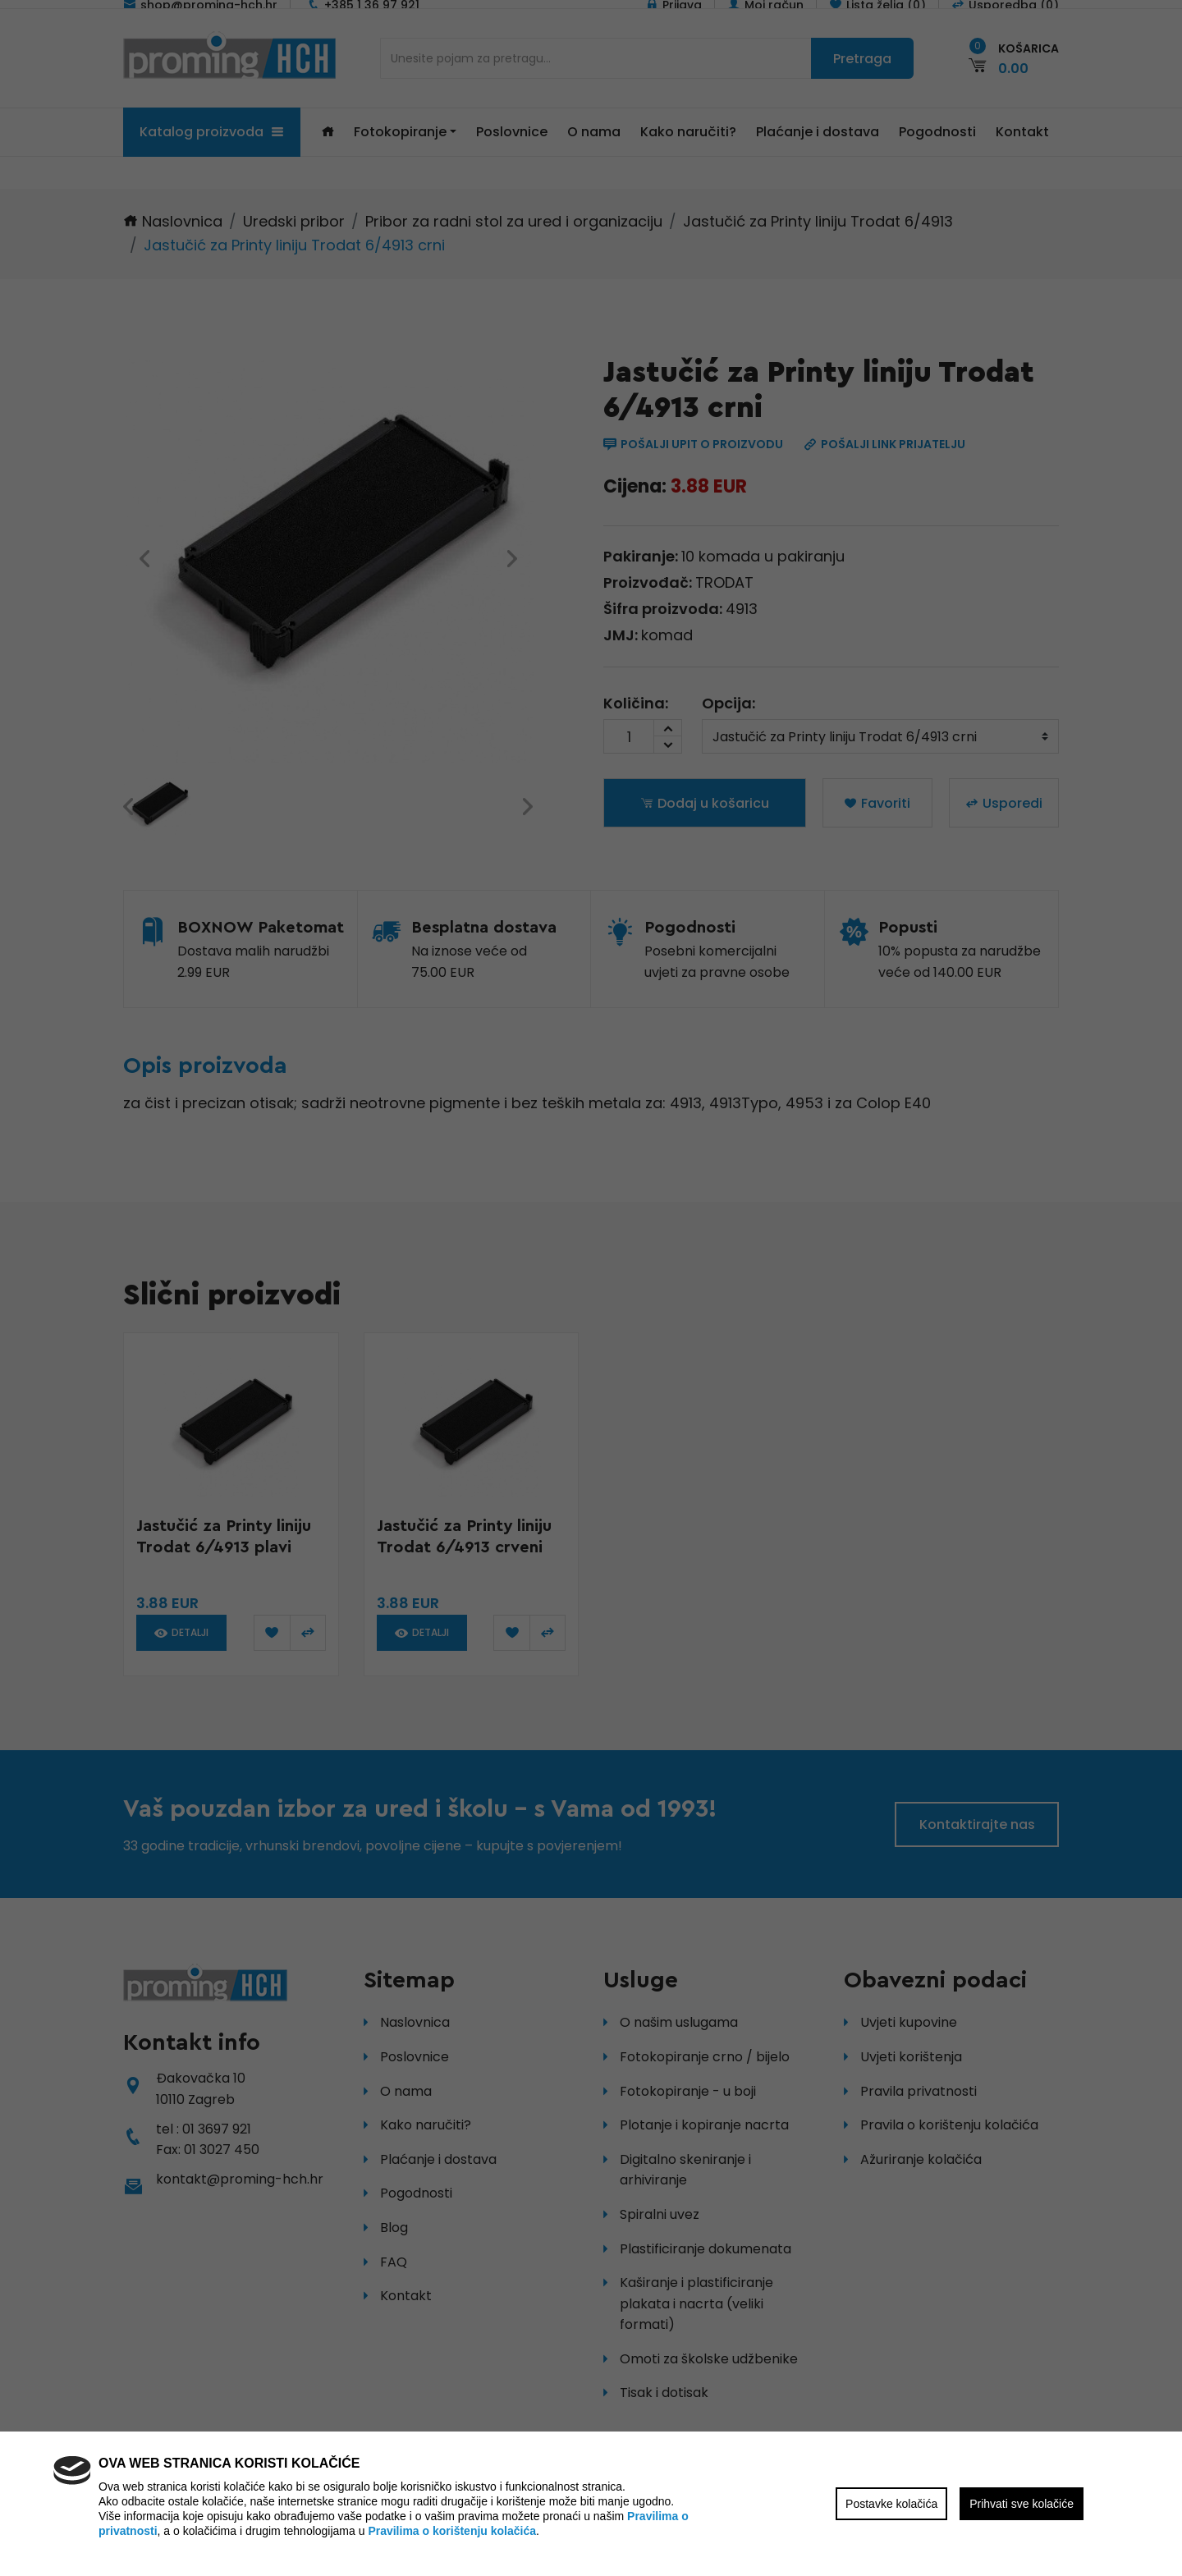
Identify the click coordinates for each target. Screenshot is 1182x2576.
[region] (591, 1288)
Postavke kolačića (891, 2503)
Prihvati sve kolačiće (1021, 2503)
